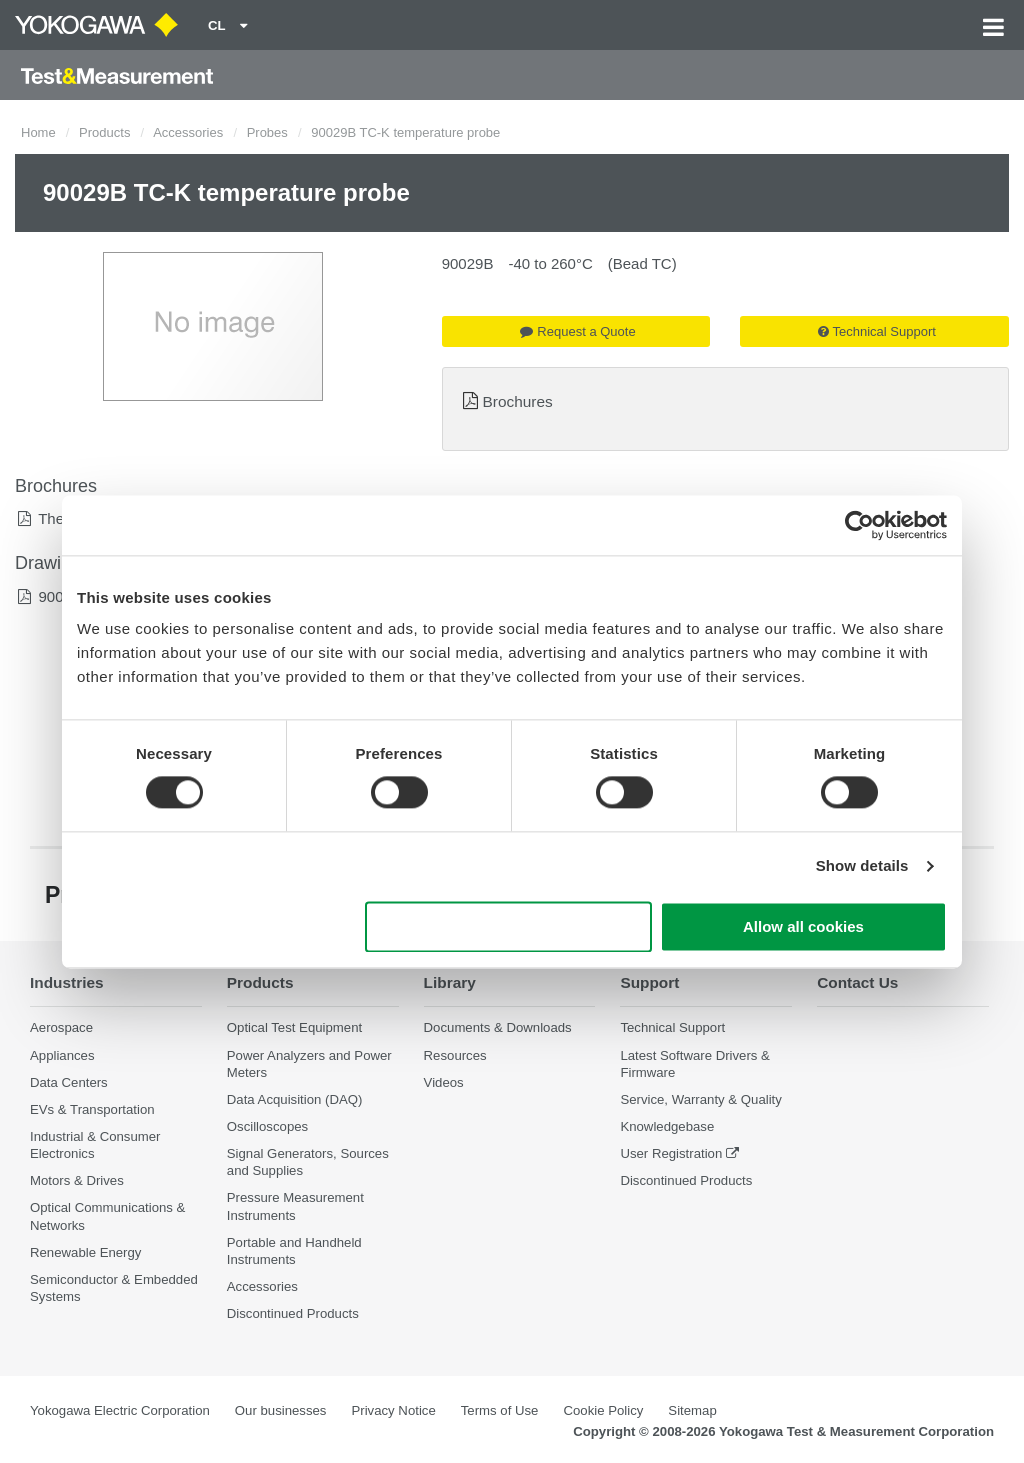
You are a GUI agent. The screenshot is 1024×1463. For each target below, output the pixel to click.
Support (649, 982)
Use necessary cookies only (509, 926)
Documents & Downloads (498, 1027)
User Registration (671, 1153)
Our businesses (281, 1410)
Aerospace (61, 1027)
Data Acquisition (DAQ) (295, 1099)
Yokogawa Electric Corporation (120, 1410)
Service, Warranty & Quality (700, 1099)
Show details (862, 866)
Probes (267, 132)
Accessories (188, 132)
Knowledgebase (667, 1126)
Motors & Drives (77, 1180)
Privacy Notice (393, 1410)
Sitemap (692, 1410)
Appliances (62, 1055)
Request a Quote (577, 331)
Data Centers (69, 1082)
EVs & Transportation (92, 1109)
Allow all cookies (803, 926)
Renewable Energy (85, 1252)
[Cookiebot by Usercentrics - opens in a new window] (859, 525)
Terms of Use (500, 1410)
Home (38, 132)
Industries (67, 982)
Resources (455, 1055)
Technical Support (877, 331)
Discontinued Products (293, 1313)
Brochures (518, 401)
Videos (444, 1082)
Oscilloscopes (267, 1126)
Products (104, 132)
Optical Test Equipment (294, 1027)
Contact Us (857, 982)
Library (450, 982)
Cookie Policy (603, 1410)
